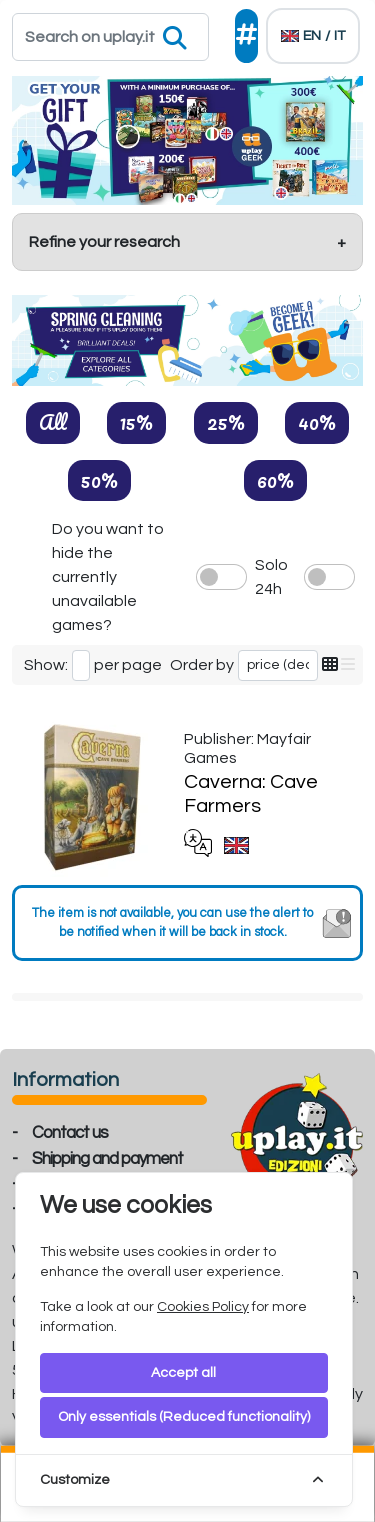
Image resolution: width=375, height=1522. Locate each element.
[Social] (246, 36)
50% (99, 480)
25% (226, 422)
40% (317, 422)
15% (136, 422)
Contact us (70, 1133)
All (53, 422)
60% (275, 480)
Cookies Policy (203, 1307)
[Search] (110, 37)
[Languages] (313, 36)
